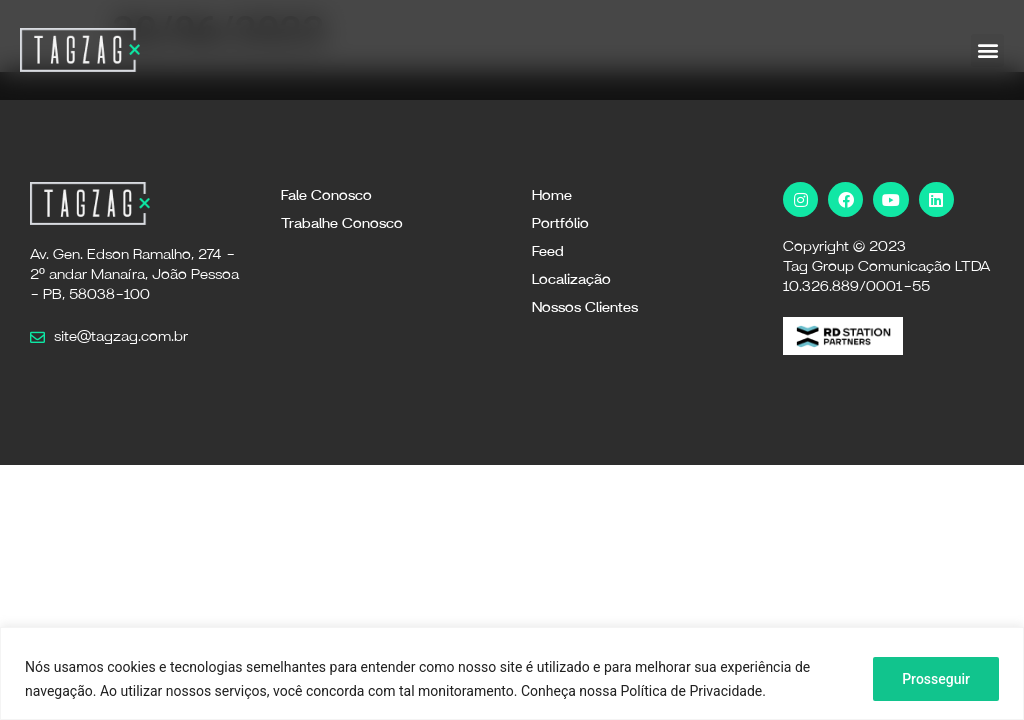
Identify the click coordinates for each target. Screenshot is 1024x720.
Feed (548, 252)
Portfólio (560, 224)
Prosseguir (936, 679)
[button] (987, 50)
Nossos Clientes (585, 308)
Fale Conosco (326, 196)
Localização (571, 280)
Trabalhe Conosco (342, 224)
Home (552, 196)
